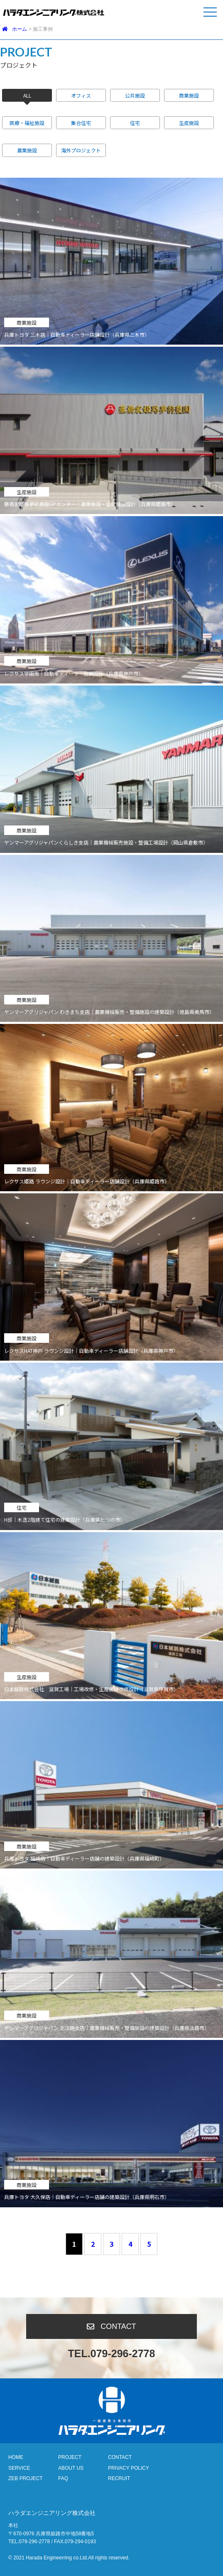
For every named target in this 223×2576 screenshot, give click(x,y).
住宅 (135, 122)
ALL (27, 95)
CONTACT (120, 2457)
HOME (15, 2457)
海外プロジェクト (81, 150)
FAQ (63, 2478)
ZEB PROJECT (25, 2478)
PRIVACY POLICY (128, 2468)
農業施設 (27, 150)
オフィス (81, 95)
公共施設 (135, 95)
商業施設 (189, 95)
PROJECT (69, 2457)
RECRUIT (119, 2478)
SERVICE (19, 2468)
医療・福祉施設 (27, 122)
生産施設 (189, 122)
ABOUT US (70, 2468)
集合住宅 (81, 122)
